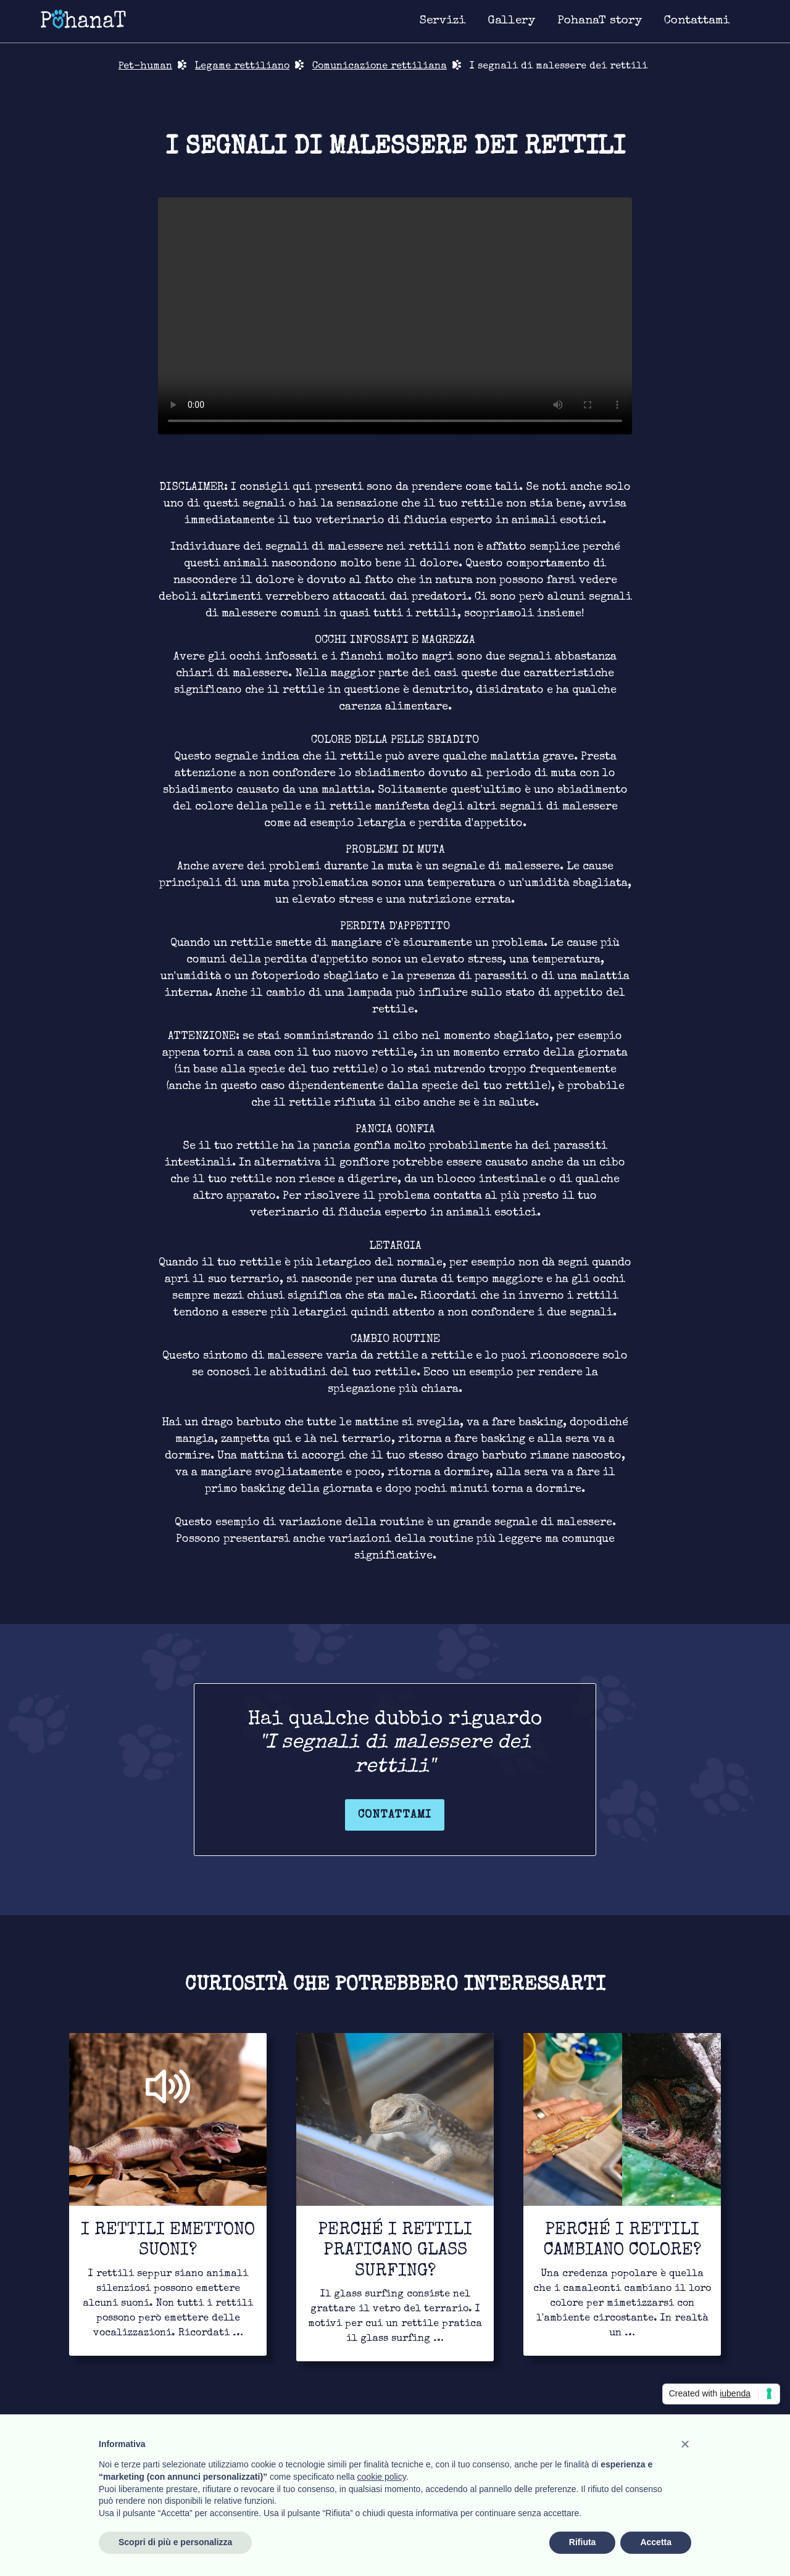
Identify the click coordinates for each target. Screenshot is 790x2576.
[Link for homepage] (83, 18)
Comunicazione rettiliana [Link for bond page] (379, 67)
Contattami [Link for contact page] (394, 1815)
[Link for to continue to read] (168, 2194)
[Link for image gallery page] (511, 21)
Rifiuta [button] (582, 2542)
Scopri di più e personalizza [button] (175, 2542)
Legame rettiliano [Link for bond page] (242, 67)
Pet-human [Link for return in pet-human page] (145, 67)
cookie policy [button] (381, 2477)
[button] (685, 2444)
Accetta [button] (656, 2542)
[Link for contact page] (697, 21)
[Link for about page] (599, 21)
